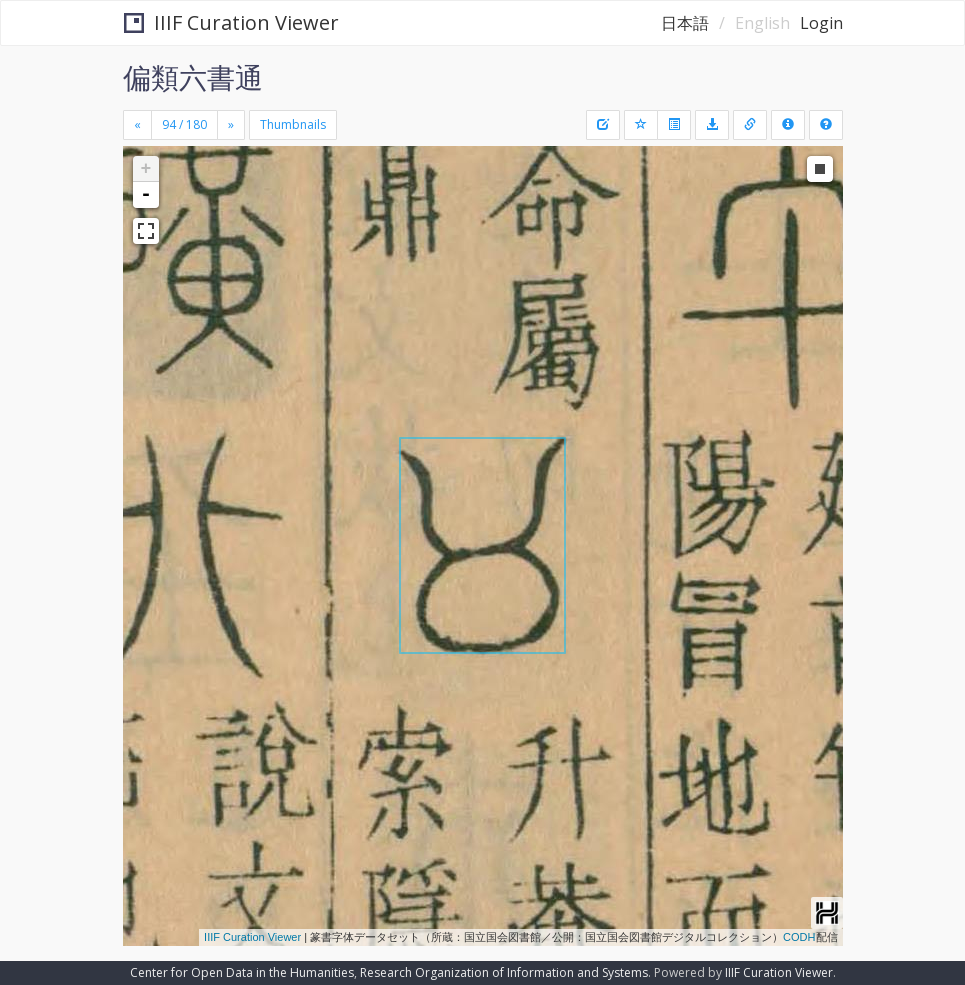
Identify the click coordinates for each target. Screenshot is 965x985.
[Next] (231, 125)
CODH (799, 937)
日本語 (685, 23)
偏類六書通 (193, 77)
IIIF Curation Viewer (231, 22)
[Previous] (137, 125)
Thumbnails (293, 124)
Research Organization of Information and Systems (504, 972)
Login (821, 23)
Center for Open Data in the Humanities (242, 972)
